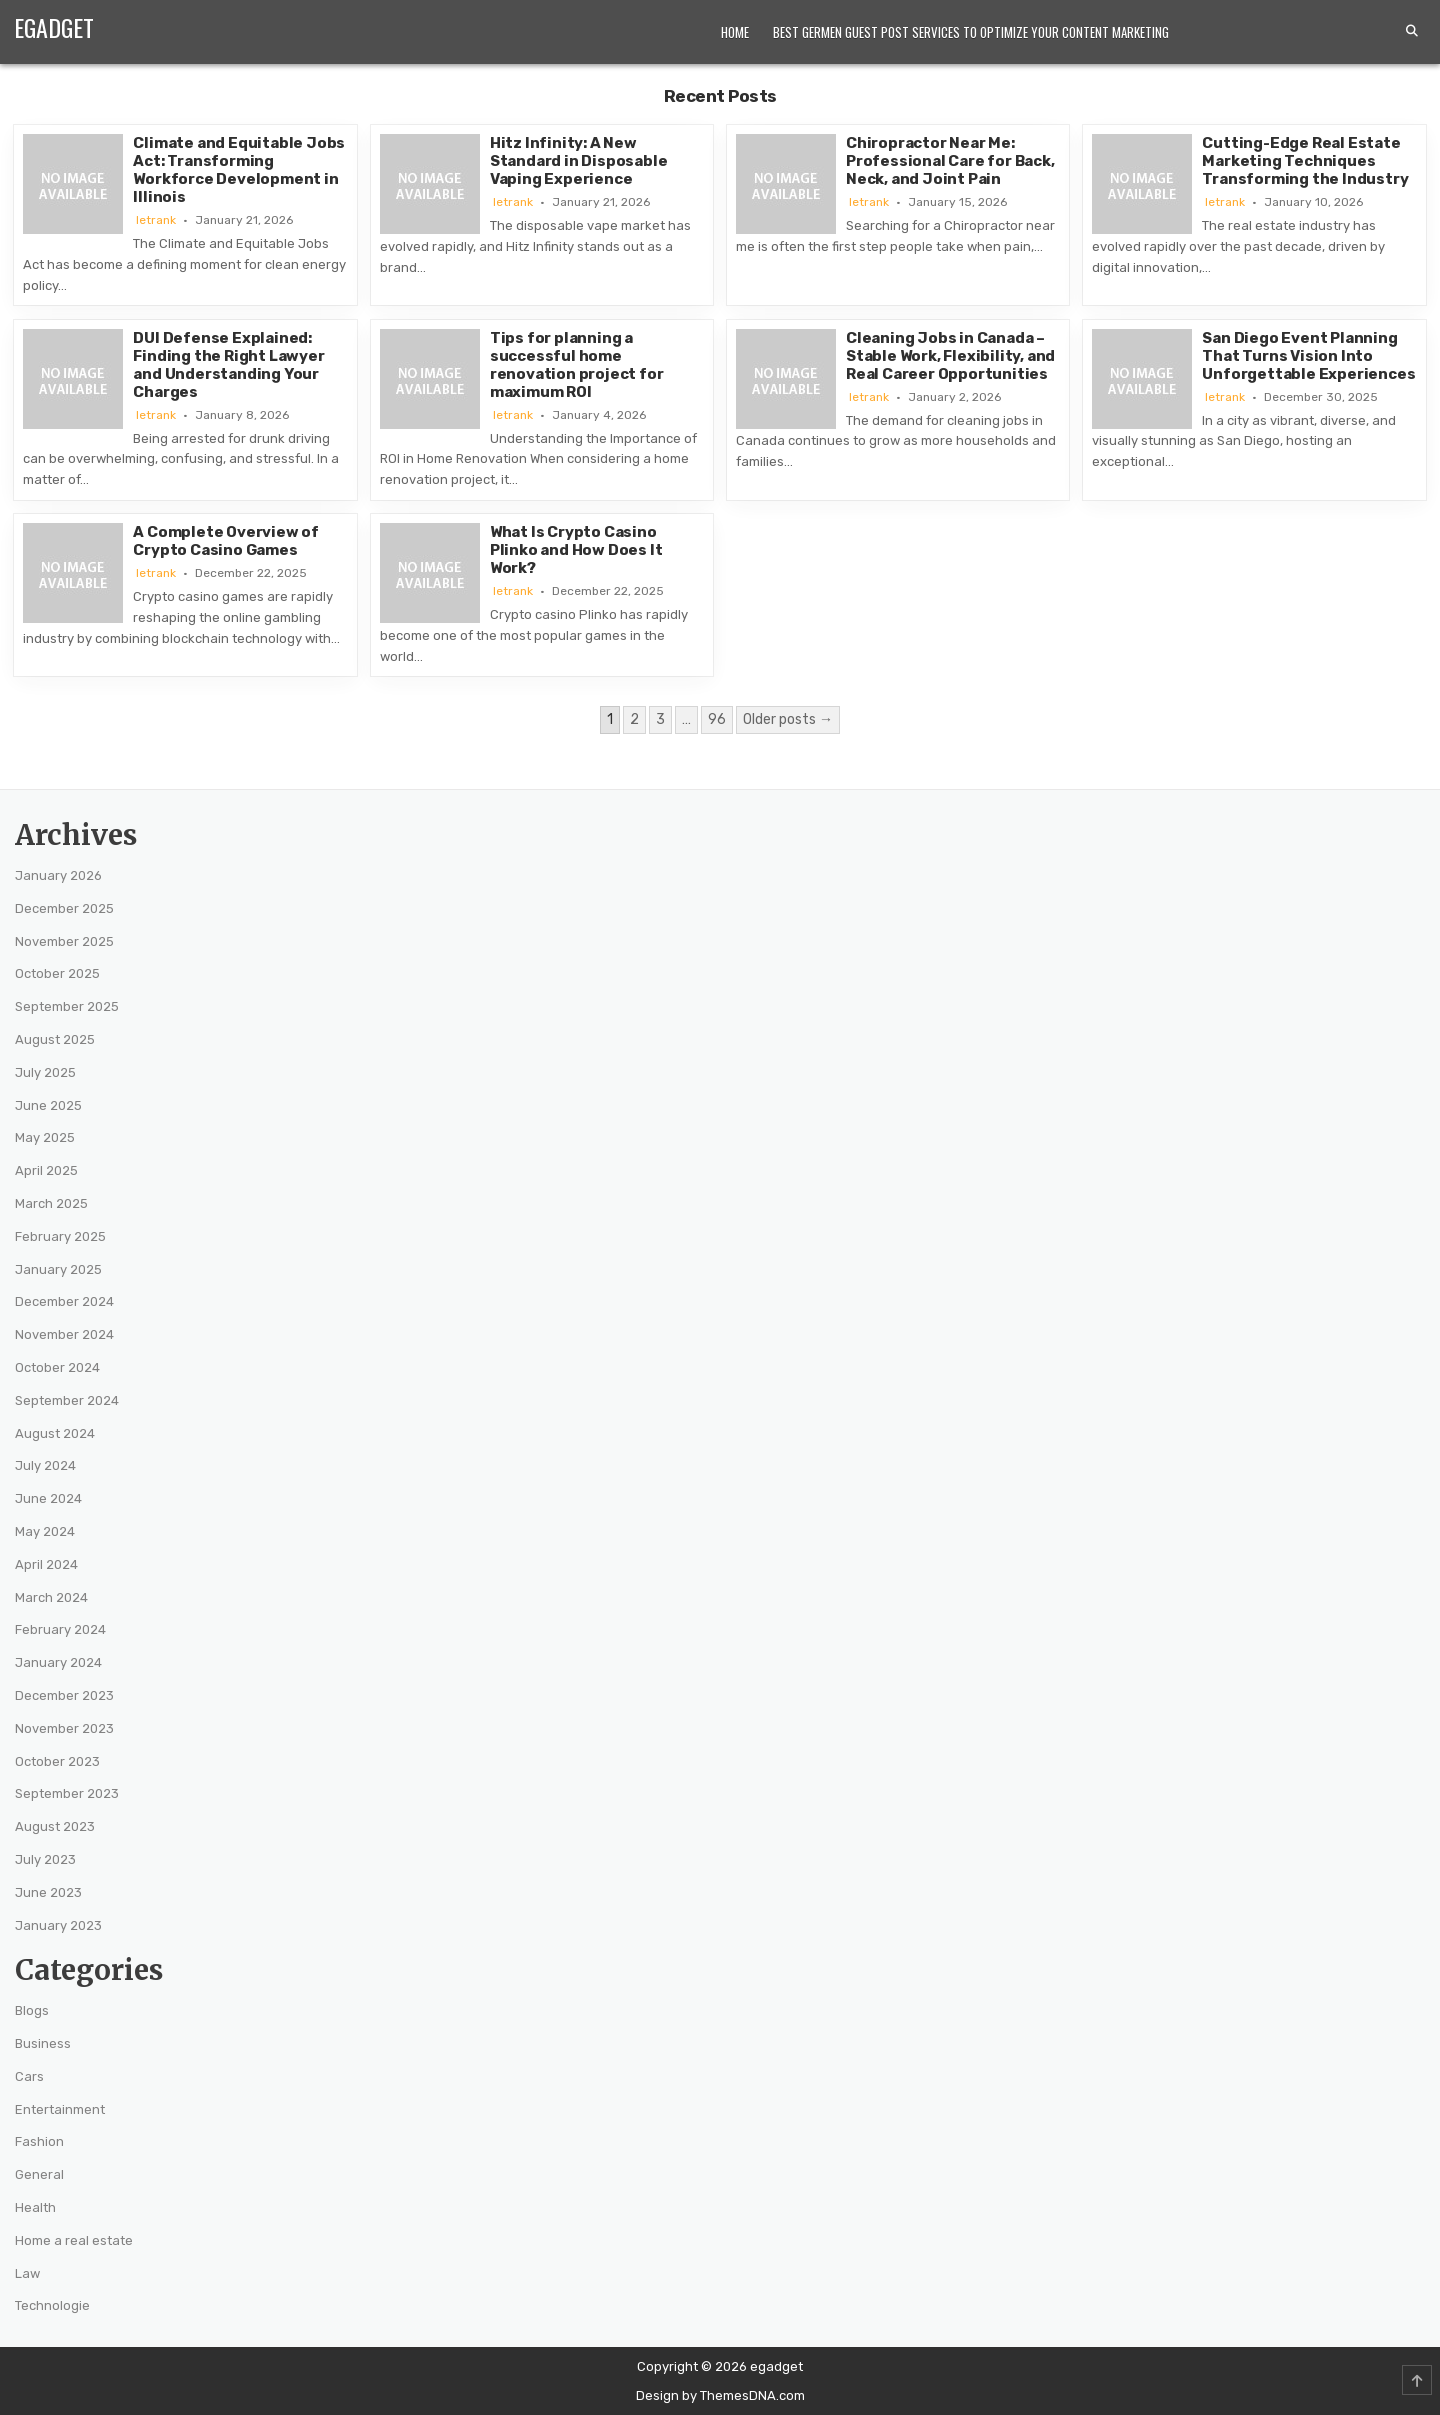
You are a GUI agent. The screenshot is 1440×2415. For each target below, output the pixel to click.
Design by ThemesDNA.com (720, 2395)
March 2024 (51, 1597)
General (39, 2174)
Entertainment (60, 2109)
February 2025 (60, 1236)
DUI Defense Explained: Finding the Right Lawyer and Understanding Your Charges (228, 365)
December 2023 (64, 1695)
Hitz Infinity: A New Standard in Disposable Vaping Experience (579, 161)
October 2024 (57, 1367)
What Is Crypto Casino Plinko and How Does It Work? (576, 550)
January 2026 (58, 875)
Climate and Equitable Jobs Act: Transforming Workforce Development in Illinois (239, 170)
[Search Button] (1412, 31)
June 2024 (48, 1498)
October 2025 (57, 973)
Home (735, 32)
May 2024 (45, 1531)
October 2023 (57, 1761)
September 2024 (67, 1400)
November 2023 (64, 1728)
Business (43, 2043)
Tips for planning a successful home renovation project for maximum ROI (577, 365)
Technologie (52, 2305)
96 (717, 719)
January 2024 (58, 1662)
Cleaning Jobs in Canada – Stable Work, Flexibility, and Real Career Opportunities (950, 356)
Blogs (32, 2010)
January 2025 (58, 1269)
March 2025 (51, 1203)
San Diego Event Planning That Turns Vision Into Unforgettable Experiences (1308, 356)
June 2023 (48, 1892)
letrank (156, 220)
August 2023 (55, 1826)
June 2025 (48, 1105)
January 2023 (58, 1925)
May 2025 (45, 1137)
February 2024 (60, 1629)
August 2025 (55, 1039)
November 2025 (64, 941)
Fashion (39, 2141)
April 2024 (46, 1564)
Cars (29, 2076)
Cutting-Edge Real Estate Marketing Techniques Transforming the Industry (1305, 161)
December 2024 (64, 1301)
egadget (54, 27)
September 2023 (67, 1793)
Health (35, 2207)
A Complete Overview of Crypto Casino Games (226, 541)
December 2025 (64, 908)
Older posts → (788, 719)
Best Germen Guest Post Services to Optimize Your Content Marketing (971, 32)
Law (27, 2273)
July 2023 (45, 1859)
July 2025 (45, 1072)
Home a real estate (74, 2240)
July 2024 (45, 1465)
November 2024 (64, 1334)
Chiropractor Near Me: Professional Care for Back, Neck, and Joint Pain (950, 161)
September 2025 (67, 1006)
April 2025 (46, 1170)
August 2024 (55, 1433)
